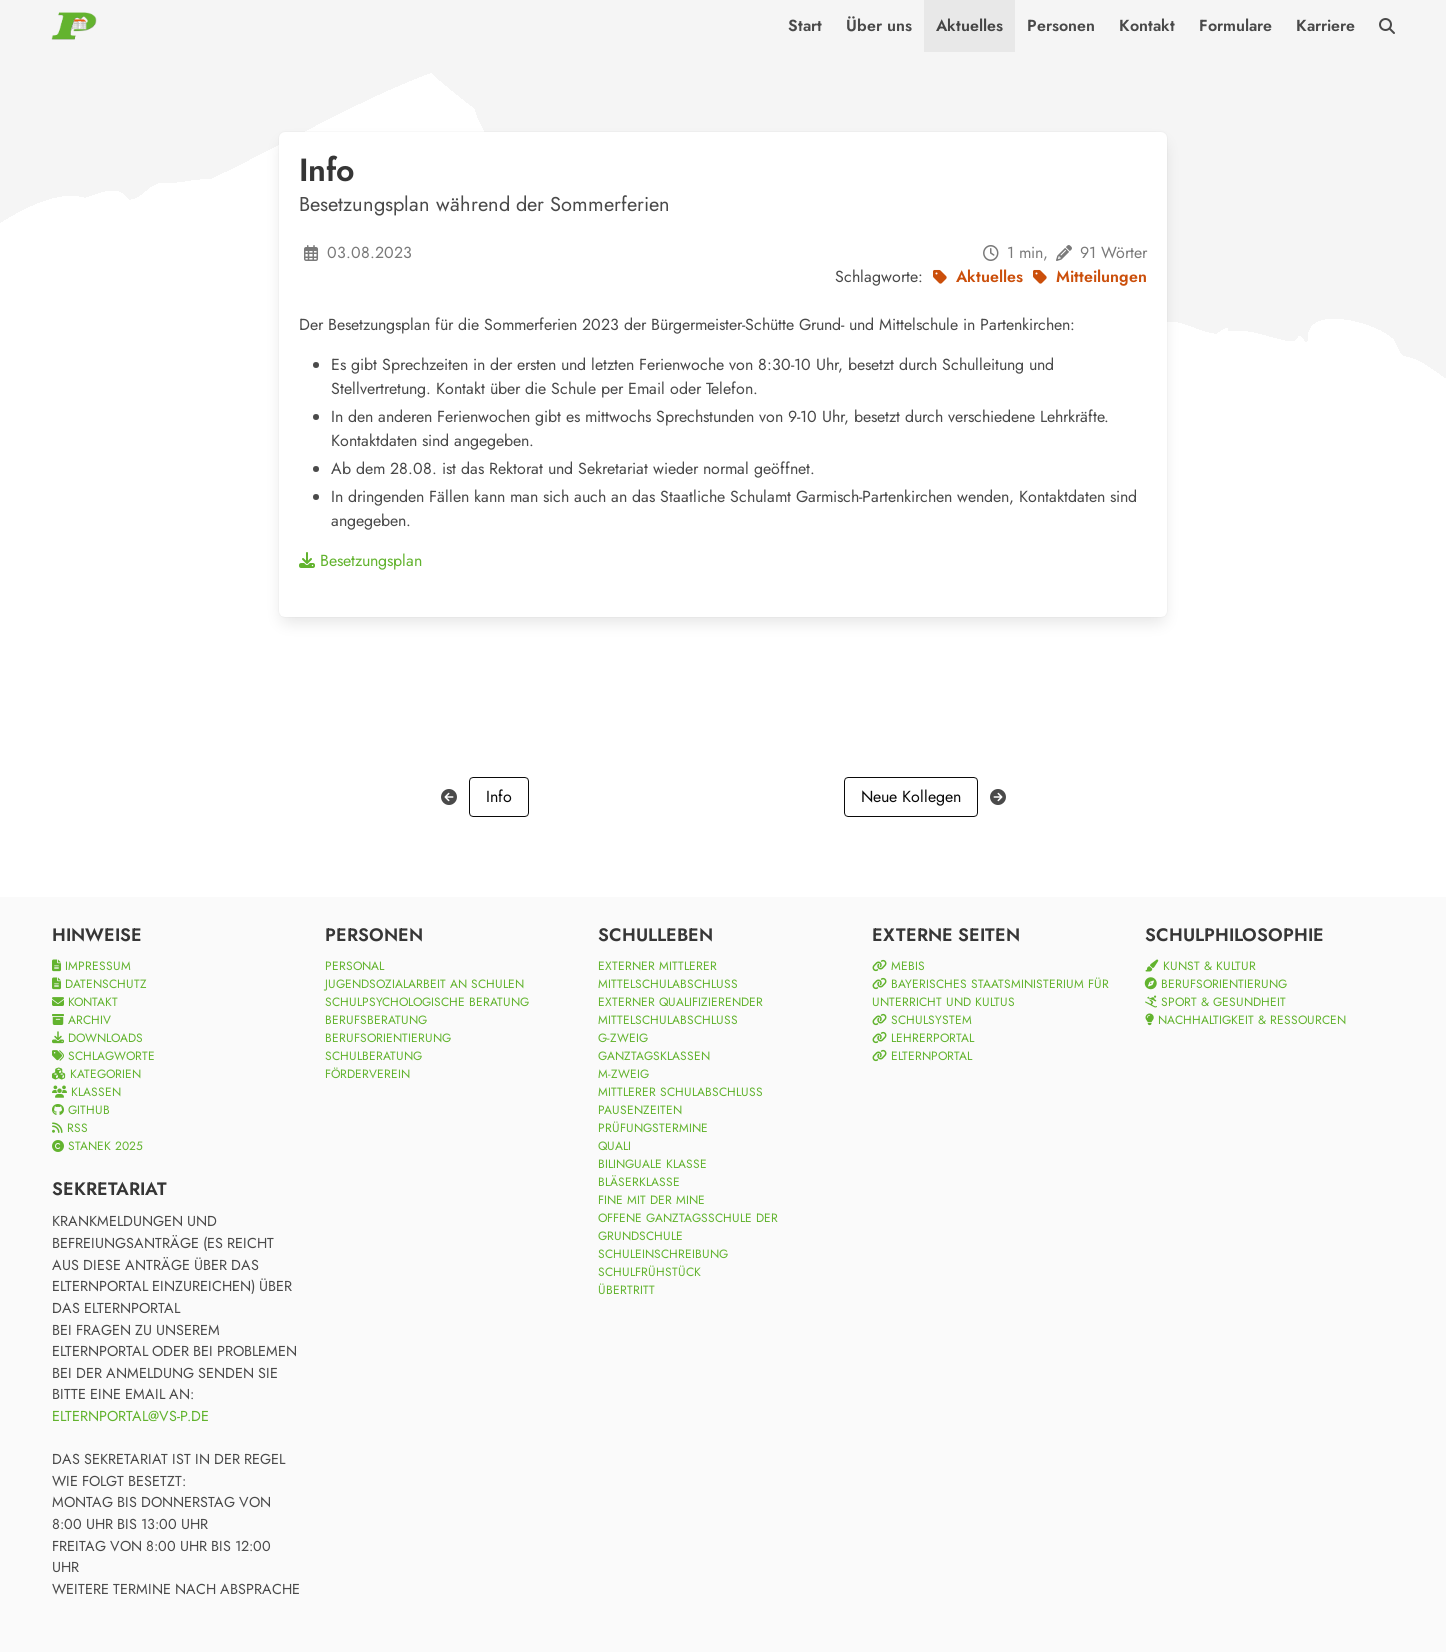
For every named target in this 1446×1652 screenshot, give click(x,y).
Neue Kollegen (911, 796)
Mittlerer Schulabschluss (680, 1092)
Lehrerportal (923, 1038)
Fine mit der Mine (651, 1200)
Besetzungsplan (360, 560)
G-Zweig (623, 1038)
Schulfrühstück (649, 1272)
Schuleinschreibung (663, 1254)
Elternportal (922, 1056)
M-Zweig (623, 1074)
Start (805, 25)
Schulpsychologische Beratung (427, 1002)
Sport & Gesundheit (1215, 1002)
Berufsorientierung (388, 1038)
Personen (1061, 25)
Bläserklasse (639, 1182)
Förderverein (367, 1074)
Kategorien (96, 1074)
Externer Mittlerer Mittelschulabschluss (668, 975)
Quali (614, 1146)
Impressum (91, 966)
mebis (898, 966)
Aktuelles (969, 25)
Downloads (97, 1038)
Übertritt (626, 1290)
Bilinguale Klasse (652, 1164)
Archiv (81, 1020)
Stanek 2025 (97, 1146)
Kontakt (1147, 25)
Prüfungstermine (653, 1128)
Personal (354, 966)
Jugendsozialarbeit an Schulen (424, 984)
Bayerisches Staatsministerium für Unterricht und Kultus (990, 993)
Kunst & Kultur (1200, 966)
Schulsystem (922, 1020)
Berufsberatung (376, 1020)
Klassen (86, 1092)
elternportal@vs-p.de (130, 1416)
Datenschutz (99, 984)
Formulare (1235, 25)
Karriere (1325, 25)
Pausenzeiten (640, 1110)
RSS (70, 1128)
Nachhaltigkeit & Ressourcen (1245, 1020)
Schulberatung (373, 1056)
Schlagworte (103, 1056)
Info (499, 796)
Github (81, 1110)
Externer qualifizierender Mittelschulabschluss (680, 1011)
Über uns (879, 25)
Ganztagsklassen (654, 1056)
